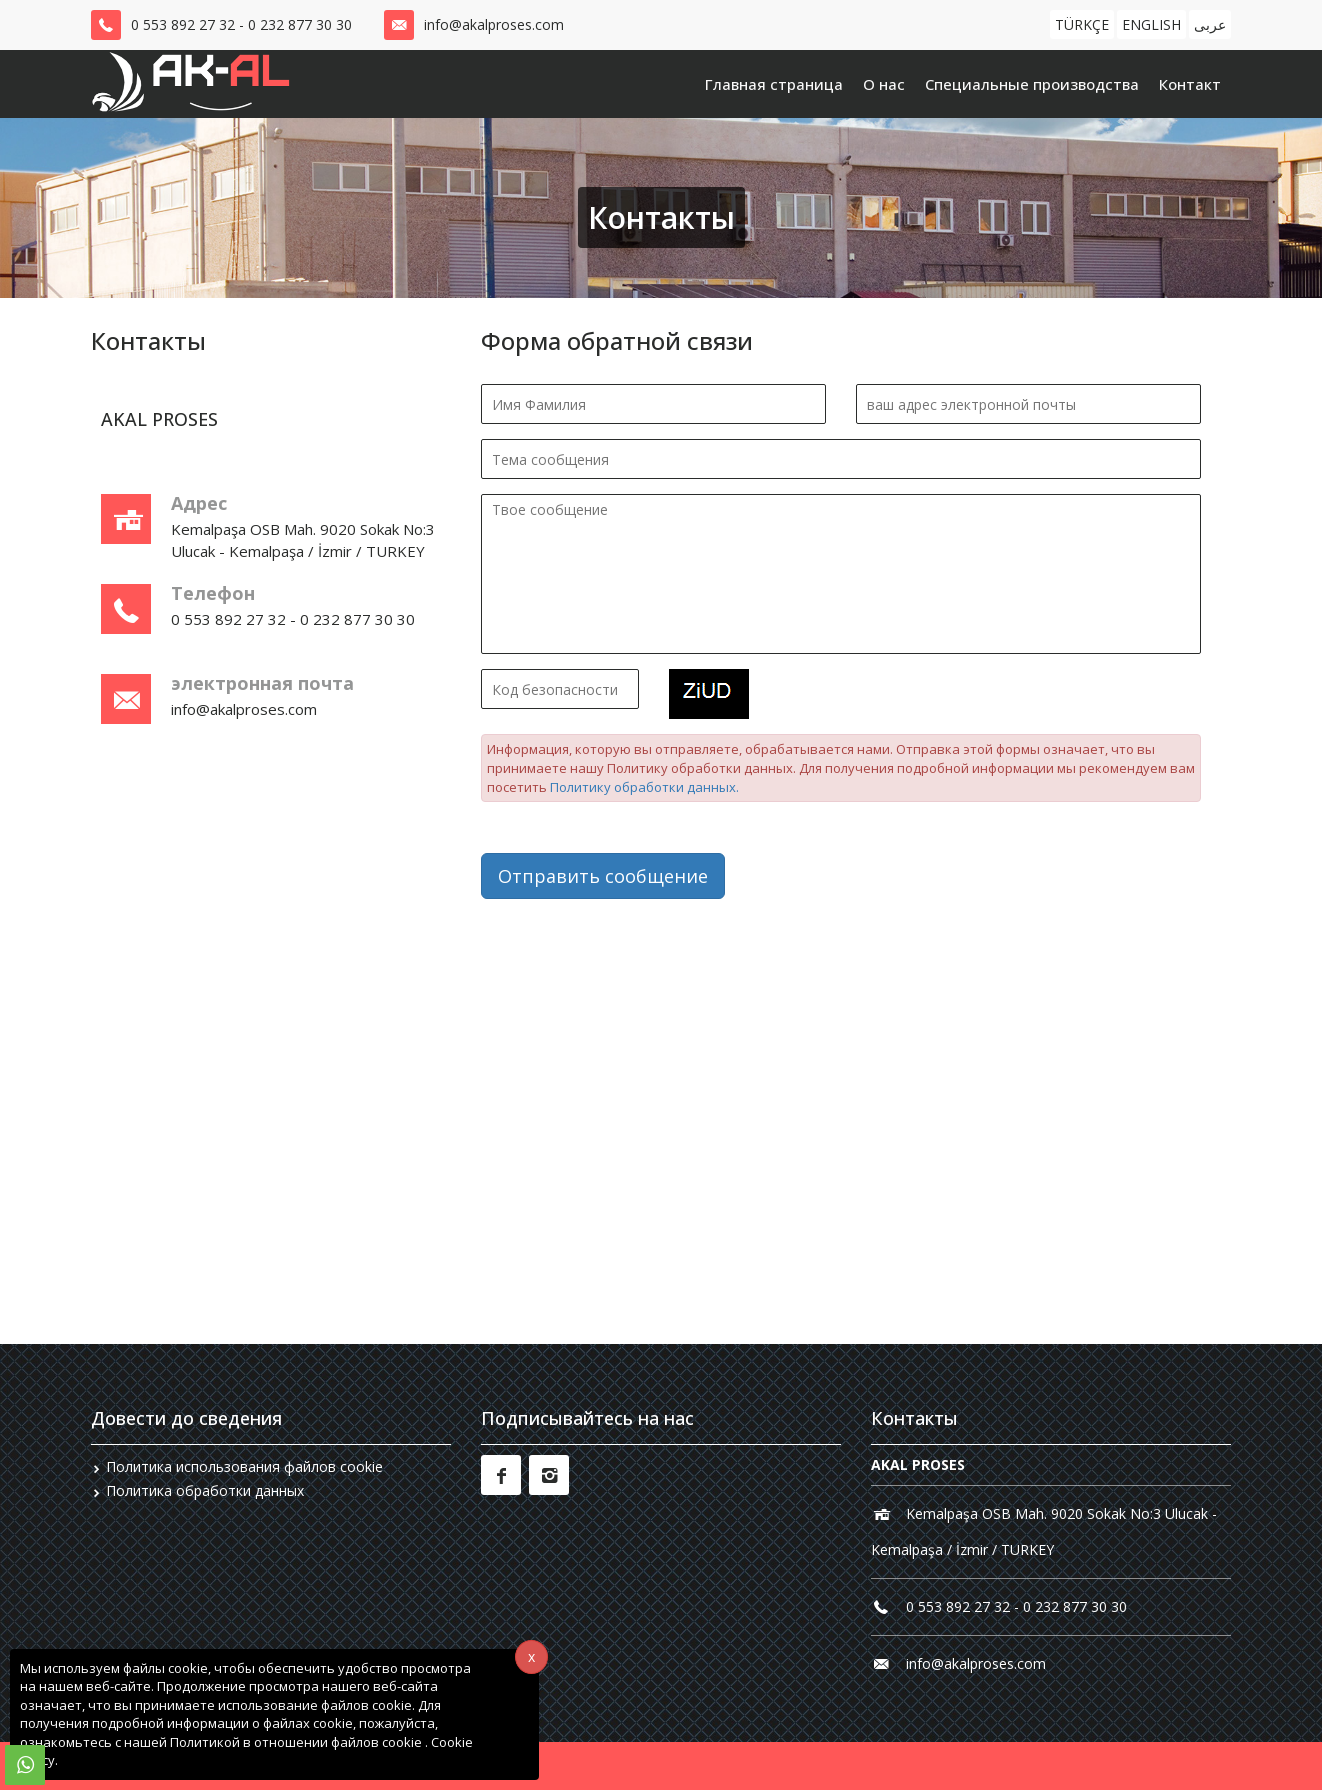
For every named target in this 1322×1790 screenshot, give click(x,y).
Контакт (1190, 84)
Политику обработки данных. (644, 787)
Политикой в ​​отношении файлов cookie (297, 1742)
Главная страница (774, 84)
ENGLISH (1151, 24)
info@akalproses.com (494, 24)
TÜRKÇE (1082, 24)
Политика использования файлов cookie (244, 1466)
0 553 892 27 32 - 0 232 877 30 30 (241, 24)
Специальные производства (1032, 84)
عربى (1210, 24)
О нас (884, 84)
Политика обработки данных (205, 1490)
